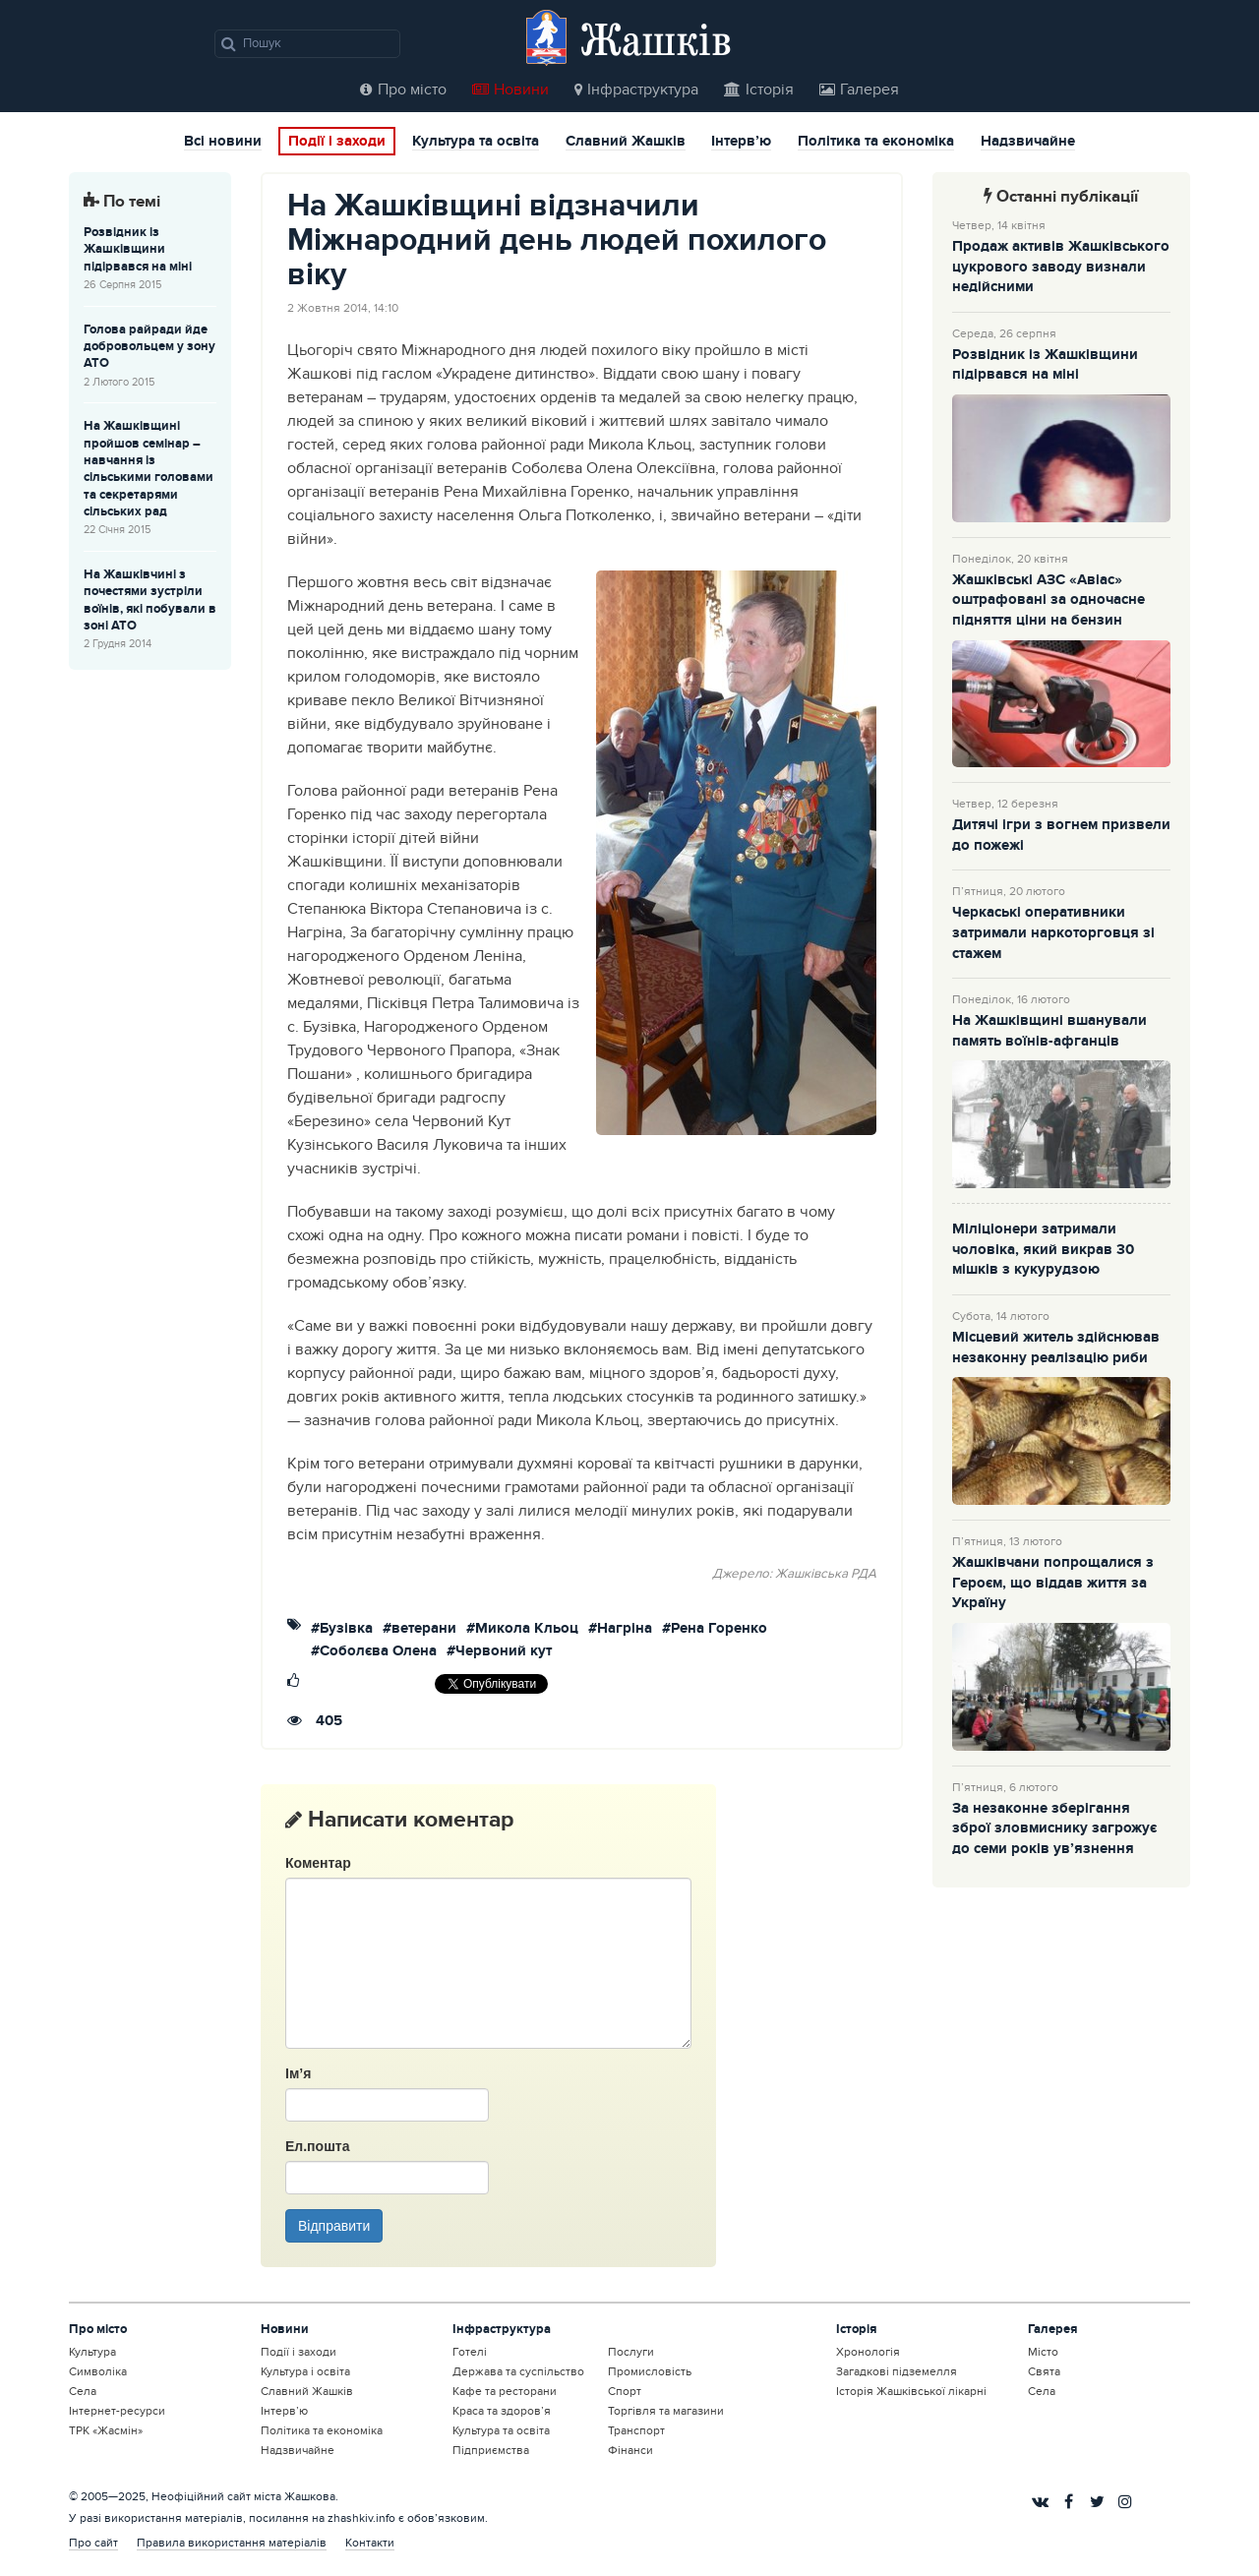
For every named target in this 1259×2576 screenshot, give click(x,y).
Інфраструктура (636, 89)
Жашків (656, 39)
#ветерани (419, 1629)
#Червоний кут (499, 1652)
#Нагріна (620, 1629)
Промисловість (649, 2371)
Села (82, 2391)
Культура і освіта (305, 2371)
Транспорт (636, 2430)
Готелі (469, 2352)
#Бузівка (342, 1629)
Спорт (624, 2391)
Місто (1043, 2352)
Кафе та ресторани (504, 2391)
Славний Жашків (626, 142)
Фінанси (630, 2450)
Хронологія (868, 2352)
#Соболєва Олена (374, 1652)
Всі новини (223, 142)
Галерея (859, 89)
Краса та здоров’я (501, 2411)
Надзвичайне (1028, 142)
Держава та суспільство (518, 2371)
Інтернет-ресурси (117, 2411)
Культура (92, 2352)
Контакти (369, 2542)
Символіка (98, 2371)
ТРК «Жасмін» (106, 2430)
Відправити (334, 2226)
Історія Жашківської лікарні (911, 2391)
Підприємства (490, 2450)
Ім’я (298, 2073)
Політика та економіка (876, 142)
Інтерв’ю (741, 142)
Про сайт (93, 2542)
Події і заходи (337, 141)
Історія (759, 89)
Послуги (631, 2352)
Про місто (403, 89)
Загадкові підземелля (896, 2371)
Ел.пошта (317, 2146)
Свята (1044, 2371)
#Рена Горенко (714, 1629)
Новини (510, 89)
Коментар (318, 1863)
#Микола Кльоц (522, 1629)
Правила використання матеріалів (232, 2542)
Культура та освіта (475, 142)
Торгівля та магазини (666, 2411)
